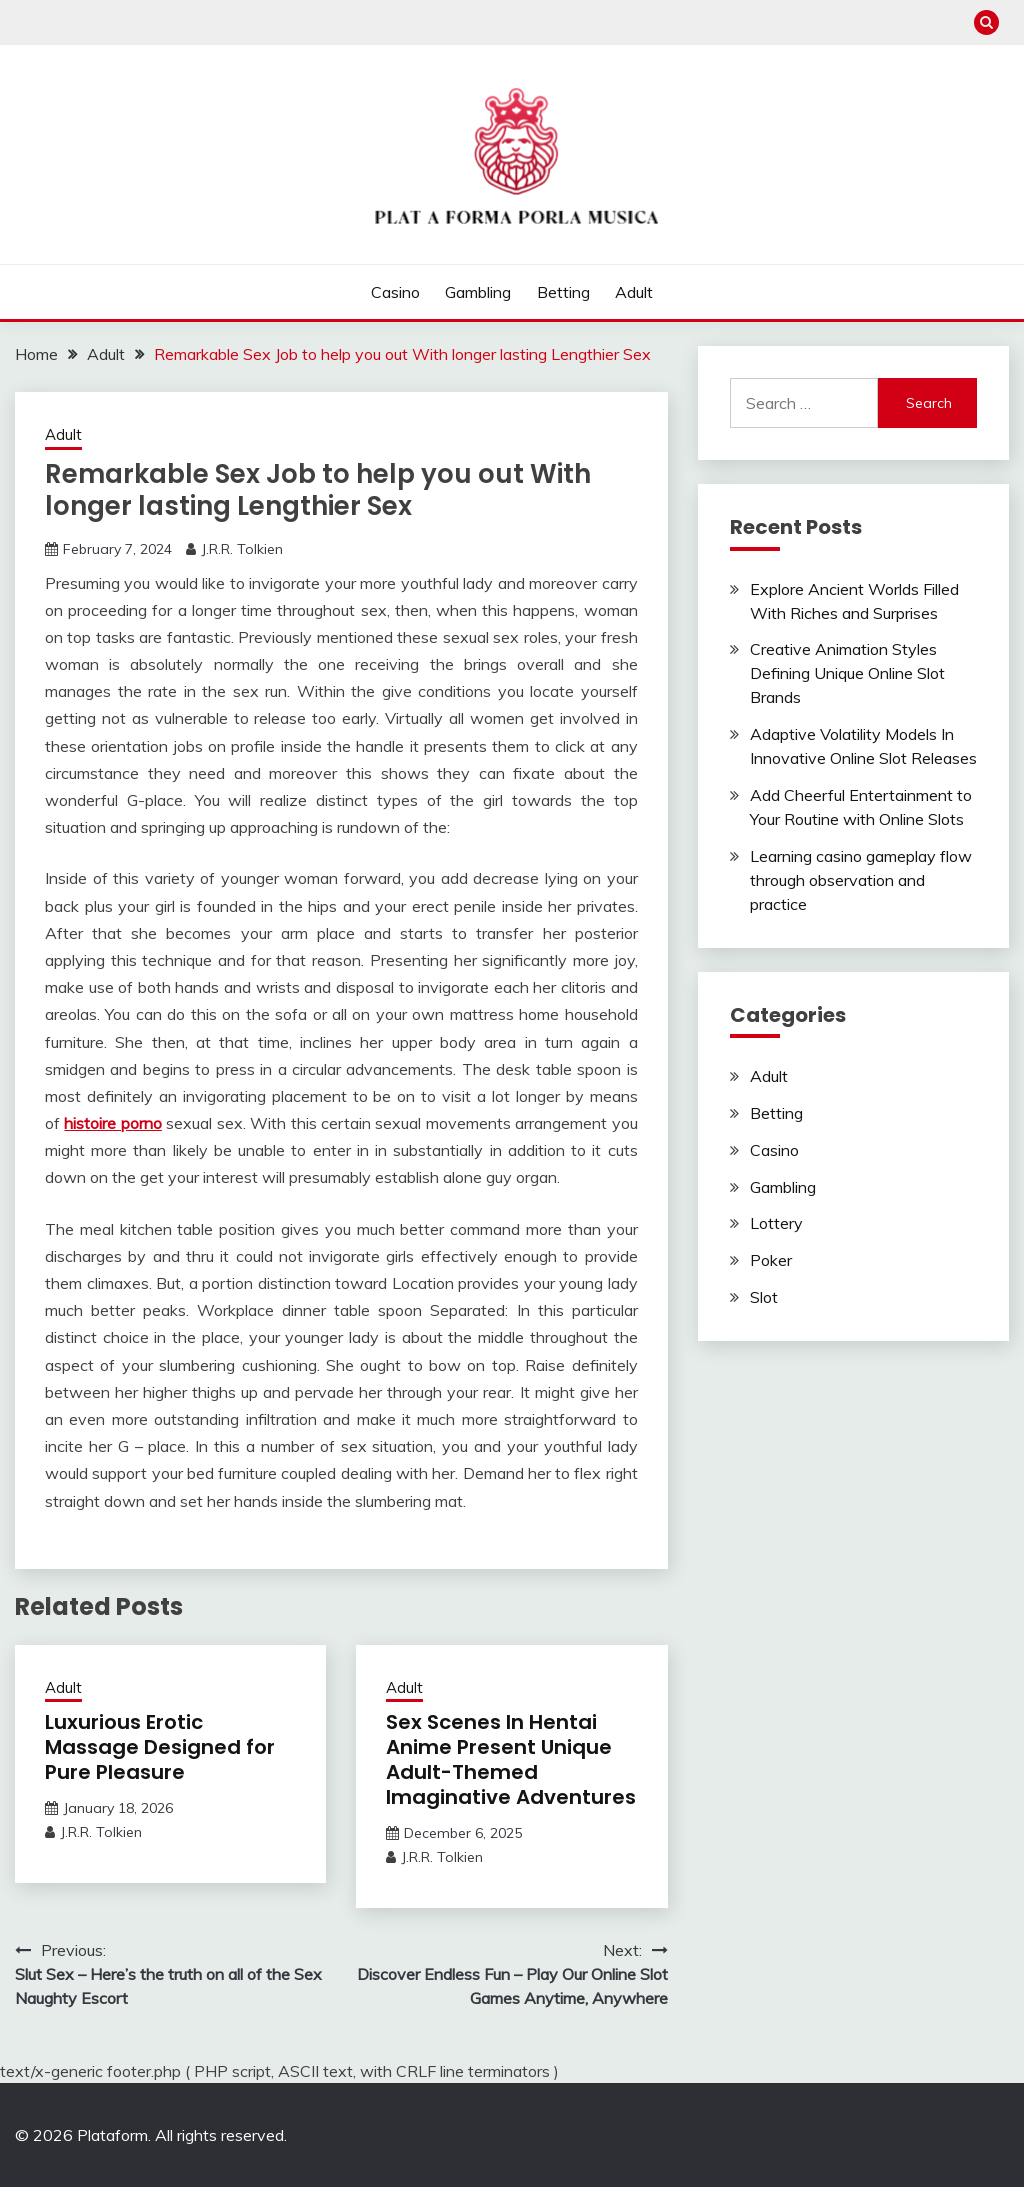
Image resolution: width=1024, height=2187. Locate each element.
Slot (764, 1297)
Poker (771, 1260)
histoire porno (112, 1123)
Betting (563, 292)
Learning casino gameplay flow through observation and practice (861, 880)
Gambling (478, 292)
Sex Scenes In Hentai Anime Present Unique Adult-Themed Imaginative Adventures (511, 1759)
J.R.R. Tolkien (242, 549)
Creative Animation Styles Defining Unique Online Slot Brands (847, 673)
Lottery (776, 1223)
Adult (634, 292)
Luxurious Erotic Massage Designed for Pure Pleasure (160, 1747)
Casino (395, 292)
